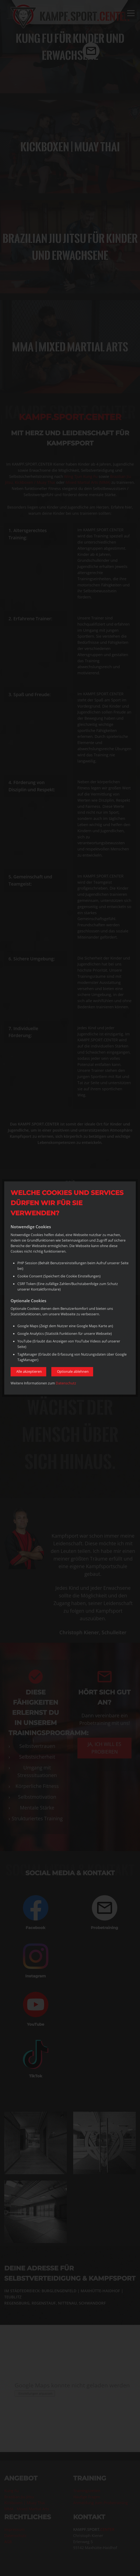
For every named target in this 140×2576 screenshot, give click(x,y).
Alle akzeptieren (29, 1371)
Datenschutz (66, 1383)
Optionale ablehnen (73, 1371)
